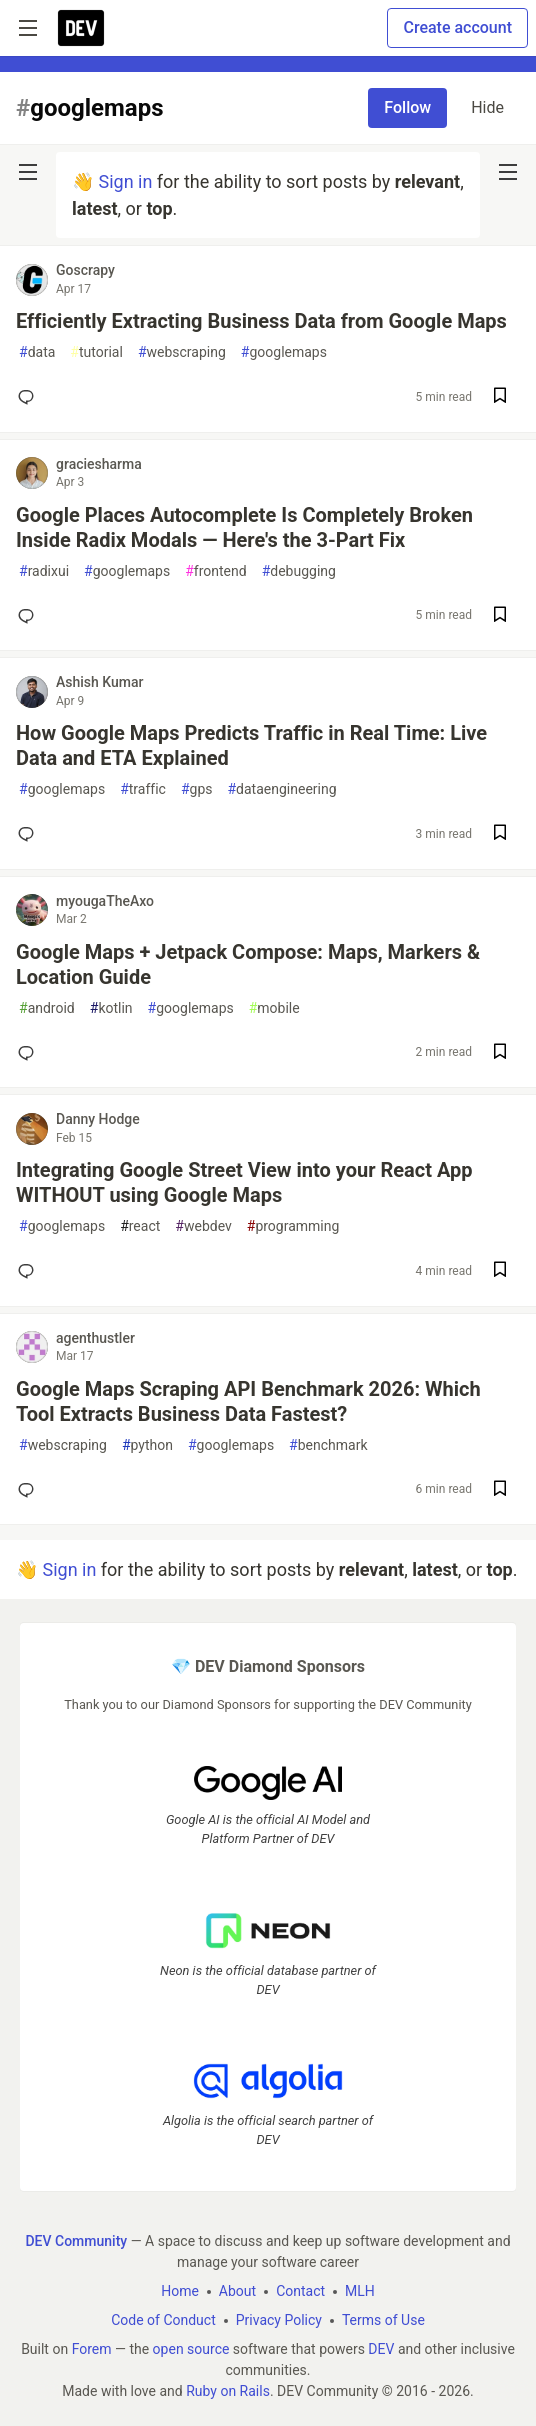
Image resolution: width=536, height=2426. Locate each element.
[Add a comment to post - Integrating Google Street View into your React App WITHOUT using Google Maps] (30, 1271)
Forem (92, 2349)
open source (191, 2349)
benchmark (328, 1445)
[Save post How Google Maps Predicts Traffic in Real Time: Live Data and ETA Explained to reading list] (500, 834)
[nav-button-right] (508, 172)
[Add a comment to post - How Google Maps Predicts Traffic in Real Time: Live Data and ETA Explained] (30, 834)
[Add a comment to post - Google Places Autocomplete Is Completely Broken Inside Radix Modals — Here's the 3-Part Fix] (30, 616)
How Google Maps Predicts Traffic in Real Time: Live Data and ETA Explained (251, 745)
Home (180, 2291)
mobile (274, 1008)
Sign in (125, 181)
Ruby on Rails (228, 2391)
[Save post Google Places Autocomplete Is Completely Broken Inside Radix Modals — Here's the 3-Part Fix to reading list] (500, 616)
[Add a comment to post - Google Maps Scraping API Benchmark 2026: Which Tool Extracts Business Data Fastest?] (30, 1490)
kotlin (111, 1008)
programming (293, 1226)
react (140, 1226)
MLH (360, 2291)
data (37, 352)
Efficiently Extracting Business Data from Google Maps (261, 321)
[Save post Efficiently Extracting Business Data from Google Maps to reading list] (500, 397)
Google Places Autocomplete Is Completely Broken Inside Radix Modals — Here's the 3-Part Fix (244, 527)
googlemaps (284, 352)
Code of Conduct (163, 2320)
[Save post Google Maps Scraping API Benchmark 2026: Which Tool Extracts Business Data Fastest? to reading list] (500, 1490)
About (237, 2291)
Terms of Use (383, 2320)
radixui (44, 571)
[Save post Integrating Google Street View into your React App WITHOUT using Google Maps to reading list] (500, 1271)
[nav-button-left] (28, 172)
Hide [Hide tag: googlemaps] (487, 107)
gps (197, 789)
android (47, 1008)
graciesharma (99, 464)
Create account (457, 27)
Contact (300, 2291)
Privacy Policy (279, 2320)
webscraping (182, 352)
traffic (143, 789)
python (147, 1445)
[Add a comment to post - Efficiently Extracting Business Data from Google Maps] (30, 397)
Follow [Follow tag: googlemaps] (407, 107)
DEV (381, 2349)
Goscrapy (85, 270)
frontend (215, 571)
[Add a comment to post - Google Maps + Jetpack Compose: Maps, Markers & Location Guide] (30, 1053)
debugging (299, 571)
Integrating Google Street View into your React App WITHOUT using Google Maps (244, 1182)
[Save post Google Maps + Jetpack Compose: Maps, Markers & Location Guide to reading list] (500, 1053)
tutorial (96, 352)
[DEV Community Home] (81, 28)
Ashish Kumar (99, 682)
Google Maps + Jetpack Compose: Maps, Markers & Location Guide (248, 964)
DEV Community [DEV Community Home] (76, 2241)
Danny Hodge (98, 1119)
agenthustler (95, 1338)
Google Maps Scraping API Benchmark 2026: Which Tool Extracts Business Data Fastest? (248, 1401)
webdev (203, 1226)
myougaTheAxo (105, 901)
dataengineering (281, 789)
